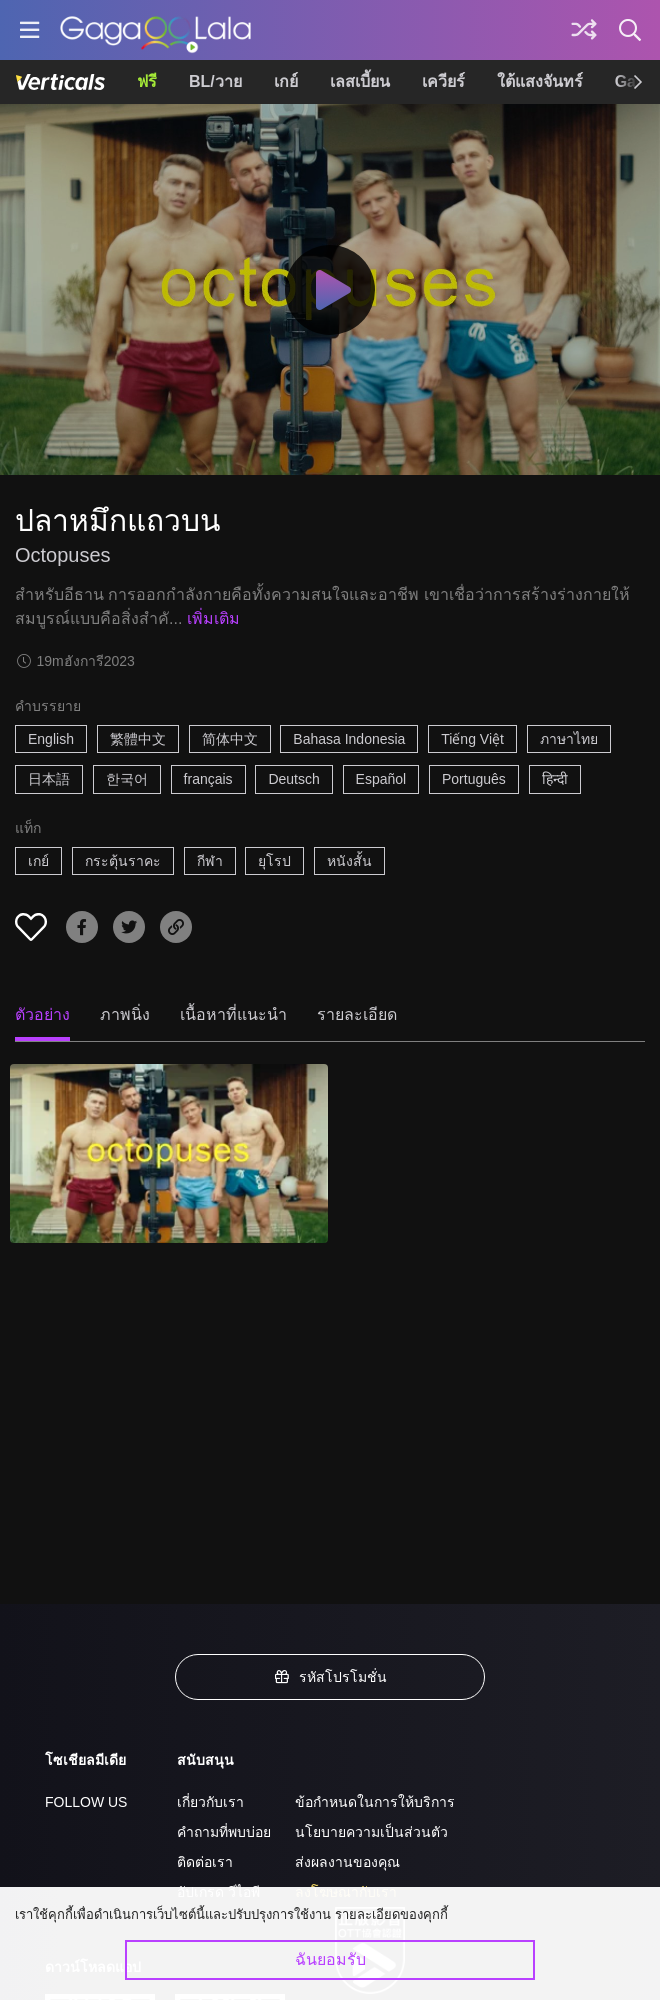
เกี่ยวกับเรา (210, 1802)
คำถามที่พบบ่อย (224, 1832)
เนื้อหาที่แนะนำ (233, 1014)
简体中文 (230, 739)
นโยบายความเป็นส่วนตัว (371, 1832)
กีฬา (210, 861)
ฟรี (147, 81)
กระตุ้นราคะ (123, 861)
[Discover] (584, 30)
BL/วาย (215, 81)
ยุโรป (274, 861)
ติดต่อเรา (205, 1862)
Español (381, 779)
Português (474, 779)
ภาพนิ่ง (125, 1014)
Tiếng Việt (472, 739)
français (208, 779)
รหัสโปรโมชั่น (330, 1677)
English (51, 739)
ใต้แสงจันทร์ (540, 81)
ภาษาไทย (569, 739)
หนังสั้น (349, 861)
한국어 (127, 779)
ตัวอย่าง (42, 1014)
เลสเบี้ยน (360, 81)
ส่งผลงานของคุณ (347, 1862)
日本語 (49, 779)
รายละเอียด (357, 1014)
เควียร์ (443, 81)
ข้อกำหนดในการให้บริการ (375, 1802)
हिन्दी (555, 779)
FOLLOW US (86, 1802)
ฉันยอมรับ (330, 1959)
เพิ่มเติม (213, 618)
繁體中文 (138, 739)
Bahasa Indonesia (349, 739)
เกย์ (286, 81)
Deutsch (293, 779)
